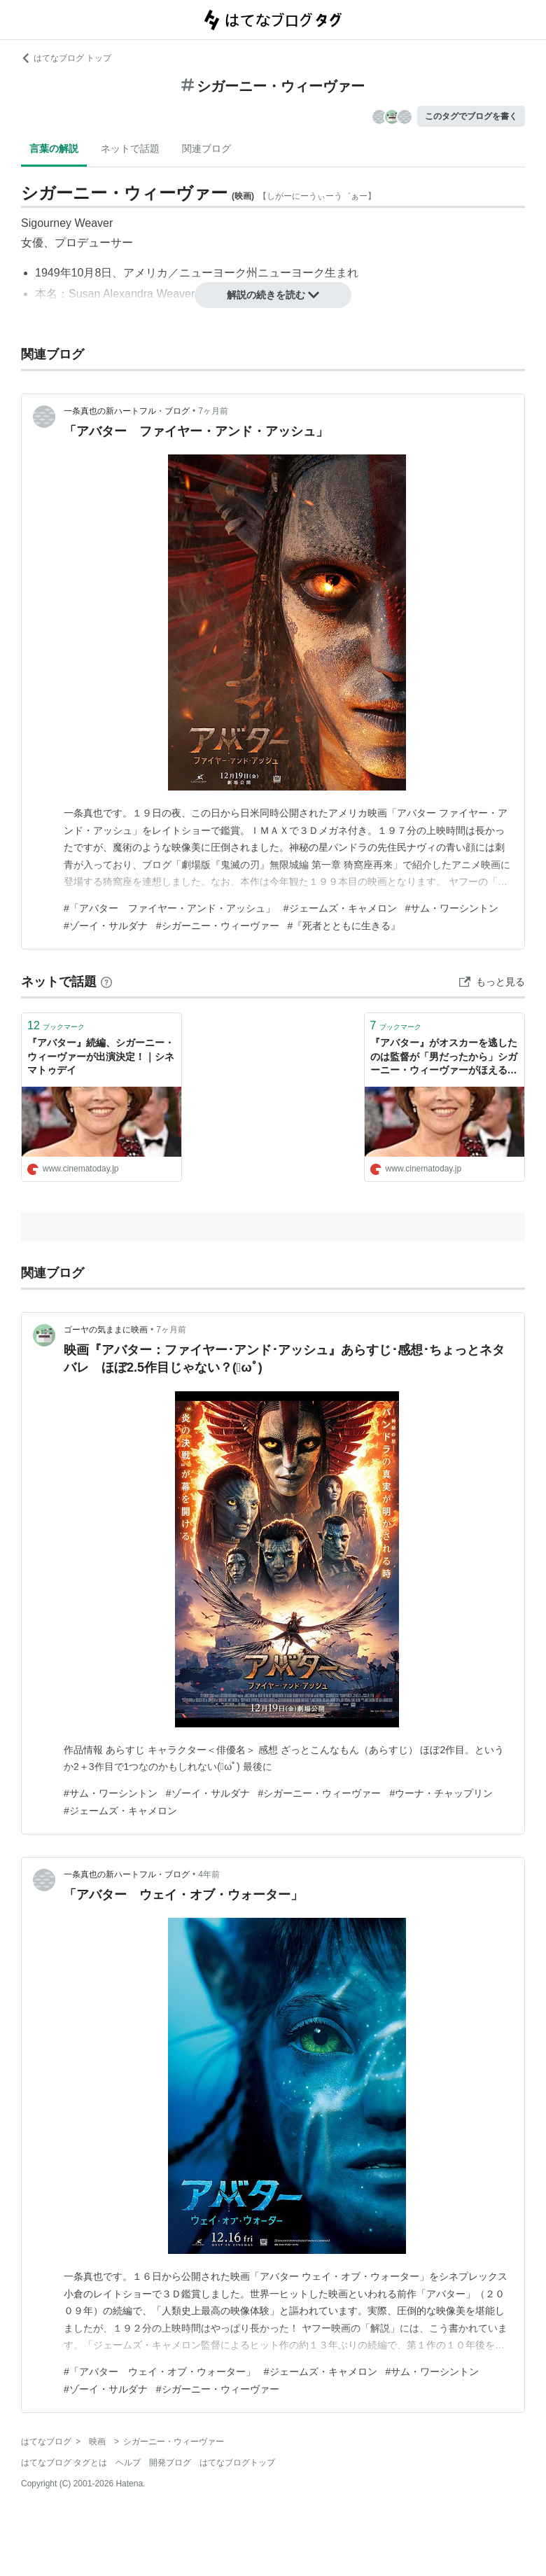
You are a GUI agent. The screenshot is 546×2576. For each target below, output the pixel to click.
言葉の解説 (53, 148)
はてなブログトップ (237, 2462)
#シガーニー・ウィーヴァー (217, 925)
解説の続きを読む (273, 294)
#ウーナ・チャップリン (441, 1793)
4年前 (209, 1874)
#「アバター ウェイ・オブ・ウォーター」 (159, 2371)
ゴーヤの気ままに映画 (106, 1330)
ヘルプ (128, 2462)
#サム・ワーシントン (452, 908)
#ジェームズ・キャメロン (340, 908)
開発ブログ (170, 2462)
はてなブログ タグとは (64, 2462)
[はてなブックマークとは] (106, 982)
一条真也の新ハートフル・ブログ (127, 411)
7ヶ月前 (213, 411)
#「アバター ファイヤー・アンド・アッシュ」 (169, 908)
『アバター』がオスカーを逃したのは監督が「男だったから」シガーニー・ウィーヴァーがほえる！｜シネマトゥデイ (443, 1057)
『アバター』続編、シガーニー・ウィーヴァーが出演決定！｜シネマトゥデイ (100, 1056)
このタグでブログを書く (471, 116)
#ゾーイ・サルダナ (106, 925)
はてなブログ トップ (66, 58)
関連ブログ (206, 148)
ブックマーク (56, 1025)
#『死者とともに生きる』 (344, 925)
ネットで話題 (130, 148)
